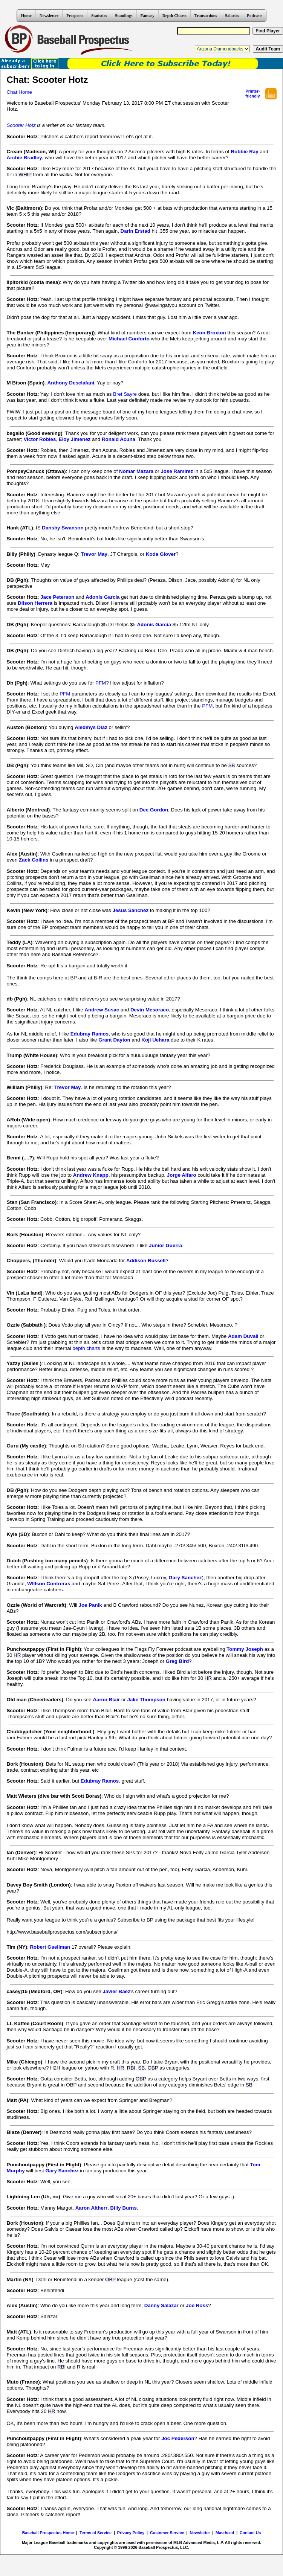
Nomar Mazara (136, 471)
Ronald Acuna (118, 439)
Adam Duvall (243, 1336)
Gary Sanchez (185, 1577)
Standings (123, 15)
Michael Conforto (129, 339)
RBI (131, 2068)
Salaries (232, 15)
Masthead (225, 2532)
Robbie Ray (244, 151)
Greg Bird (177, 1661)
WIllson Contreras (48, 1583)
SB (231, 765)
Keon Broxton (209, 333)
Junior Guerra (165, 1245)
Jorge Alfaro (181, 1175)
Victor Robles (40, 439)
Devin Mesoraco (149, 1010)
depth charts (86, 1348)
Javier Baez (116, 1991)
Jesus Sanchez (131, 910)
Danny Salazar (161, 2305)
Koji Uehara (155, 1040)
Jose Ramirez (177, 471)
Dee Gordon (153, 810)
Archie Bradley (24, 157)
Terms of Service (96, 2532)
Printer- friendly (252, 93)
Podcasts (254, 15)
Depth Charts (174, 15)
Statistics (99, 15)
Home (26, 15)
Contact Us (250, 2532)
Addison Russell (145, 1260)
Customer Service (167, 2532)
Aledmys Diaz (91, 727)
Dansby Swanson (62, 528)
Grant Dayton (114, 1040)
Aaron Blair (106, 1699)
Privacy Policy (130, 2532)
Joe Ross (197, 2305)
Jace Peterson (57, 597)
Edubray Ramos (89, 1034)
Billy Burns (123, 2208)
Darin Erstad (135, 231)
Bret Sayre (125, 394)
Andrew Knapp (91, 1175)
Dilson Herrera (35, 603)
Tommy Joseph (244, 1649)
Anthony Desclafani (70, 383)
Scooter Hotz (21, 125)
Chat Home (19, 92)
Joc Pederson (177, 2438)
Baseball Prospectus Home (48, 2532)
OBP (153, 2068)
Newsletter (49, 15)
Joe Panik (90, 1605)
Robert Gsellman (50, 1947)
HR (17, 1655)
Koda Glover (161, 554)
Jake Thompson (146, 1699)
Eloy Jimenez (74, 439)
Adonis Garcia (102, 597)
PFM (100, 683)
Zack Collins (34, 860)
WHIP (25, 174)
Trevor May (94, 554)
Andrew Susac (101, 1010)
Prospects (74, 15)
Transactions (205, 15)
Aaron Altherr (91, 2208)
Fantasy (148, 15)
